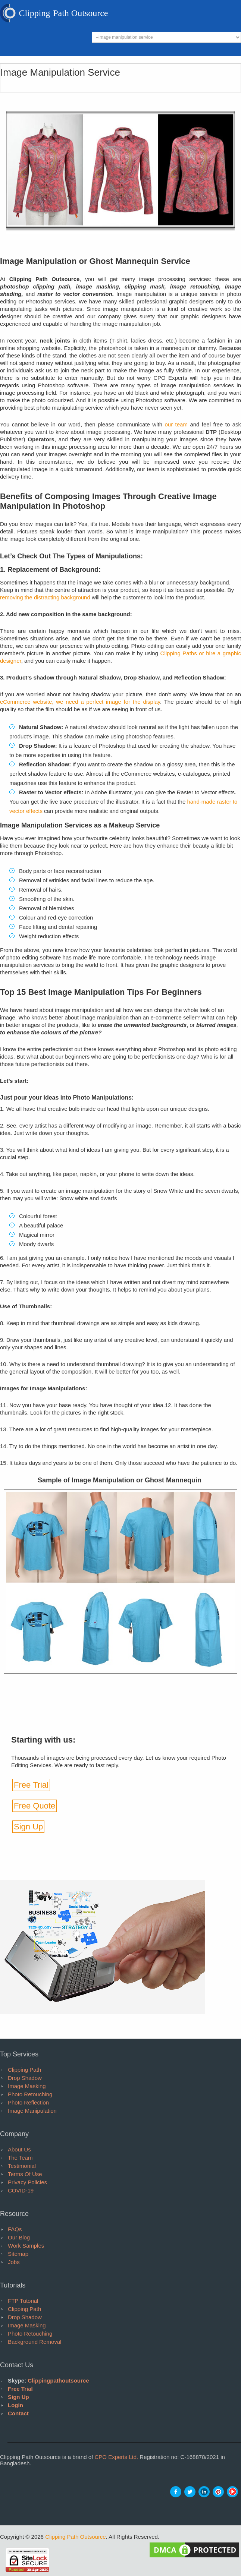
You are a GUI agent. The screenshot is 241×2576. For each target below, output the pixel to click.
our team (176, 424)
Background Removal (34, 2342)
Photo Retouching (30, 2094)
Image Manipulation (32, 2110)
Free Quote (34, 1805)
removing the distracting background (45, 597)
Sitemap (18, 2254)
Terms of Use (25, 2174)
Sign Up (28, 1826)
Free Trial (31, 1785)
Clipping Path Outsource (75, 2537)
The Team (20, 2157)
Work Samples (26, 2245)
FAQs (15, 2229)
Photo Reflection (28, 2102)
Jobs (14, 2262)
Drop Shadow (25, 2078)
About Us (19, 2149)
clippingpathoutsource (58, 2380)
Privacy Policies (27, 2182)
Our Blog (19, 2237)
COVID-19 (21, 2190)
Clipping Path (24, 2069)
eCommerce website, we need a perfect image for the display (80, 702)
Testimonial (22, 2166)
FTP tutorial (23, 2301)
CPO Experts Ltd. (116, 2457)
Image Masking (27, 2086)
